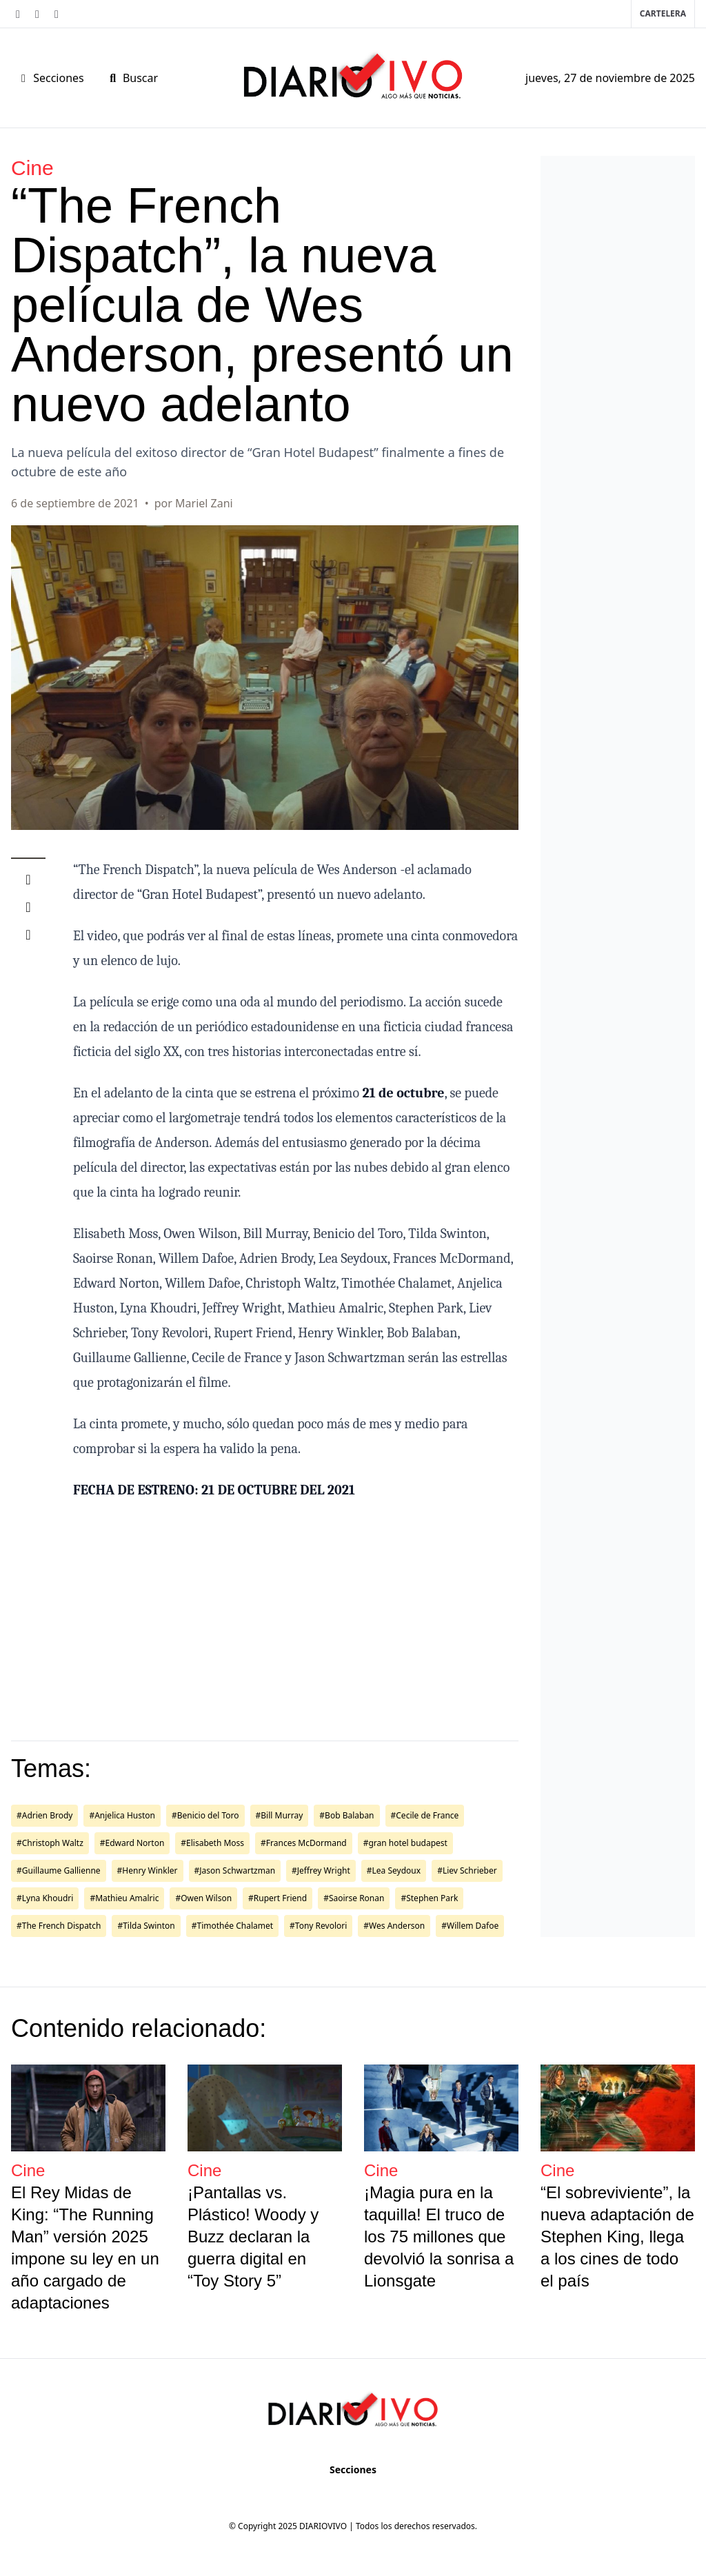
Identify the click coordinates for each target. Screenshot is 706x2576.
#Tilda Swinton (145, 1925)
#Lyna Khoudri (45, 1898)
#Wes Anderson (394, 1925)
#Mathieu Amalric (124, 1898)
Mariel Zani (204, 503)
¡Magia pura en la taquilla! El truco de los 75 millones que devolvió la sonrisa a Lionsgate (439, 2236)
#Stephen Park (429, 1898)
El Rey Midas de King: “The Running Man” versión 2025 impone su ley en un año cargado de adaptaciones (85, 2247)
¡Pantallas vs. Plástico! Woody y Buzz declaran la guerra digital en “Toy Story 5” (253, 2236)
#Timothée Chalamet (232, 1925)
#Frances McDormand (304, 1843)
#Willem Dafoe (469, 1925)
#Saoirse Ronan (353, 1898)
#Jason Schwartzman (235, 1870)
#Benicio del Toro (205, 1815)
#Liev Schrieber (467, 1870)
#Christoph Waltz (50, 1843)
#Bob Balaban (346, 1815)
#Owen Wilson (203, 1898)
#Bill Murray (279, 1815)
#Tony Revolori (318, 1925)
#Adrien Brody (44, 1815)
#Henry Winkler (147, 1870)
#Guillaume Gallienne (59, 1870)
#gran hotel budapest (405, 1843)
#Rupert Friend (277, 1898)
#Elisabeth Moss (212, 1843)
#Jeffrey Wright (321, 1870)
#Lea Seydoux (394, 1870)
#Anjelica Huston (122, 1815)
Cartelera (663, 13)
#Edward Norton (132, 1843)
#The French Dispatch (59, 1925)
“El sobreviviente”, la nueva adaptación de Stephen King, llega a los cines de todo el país (617, 2236)
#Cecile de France (425, 1815)
